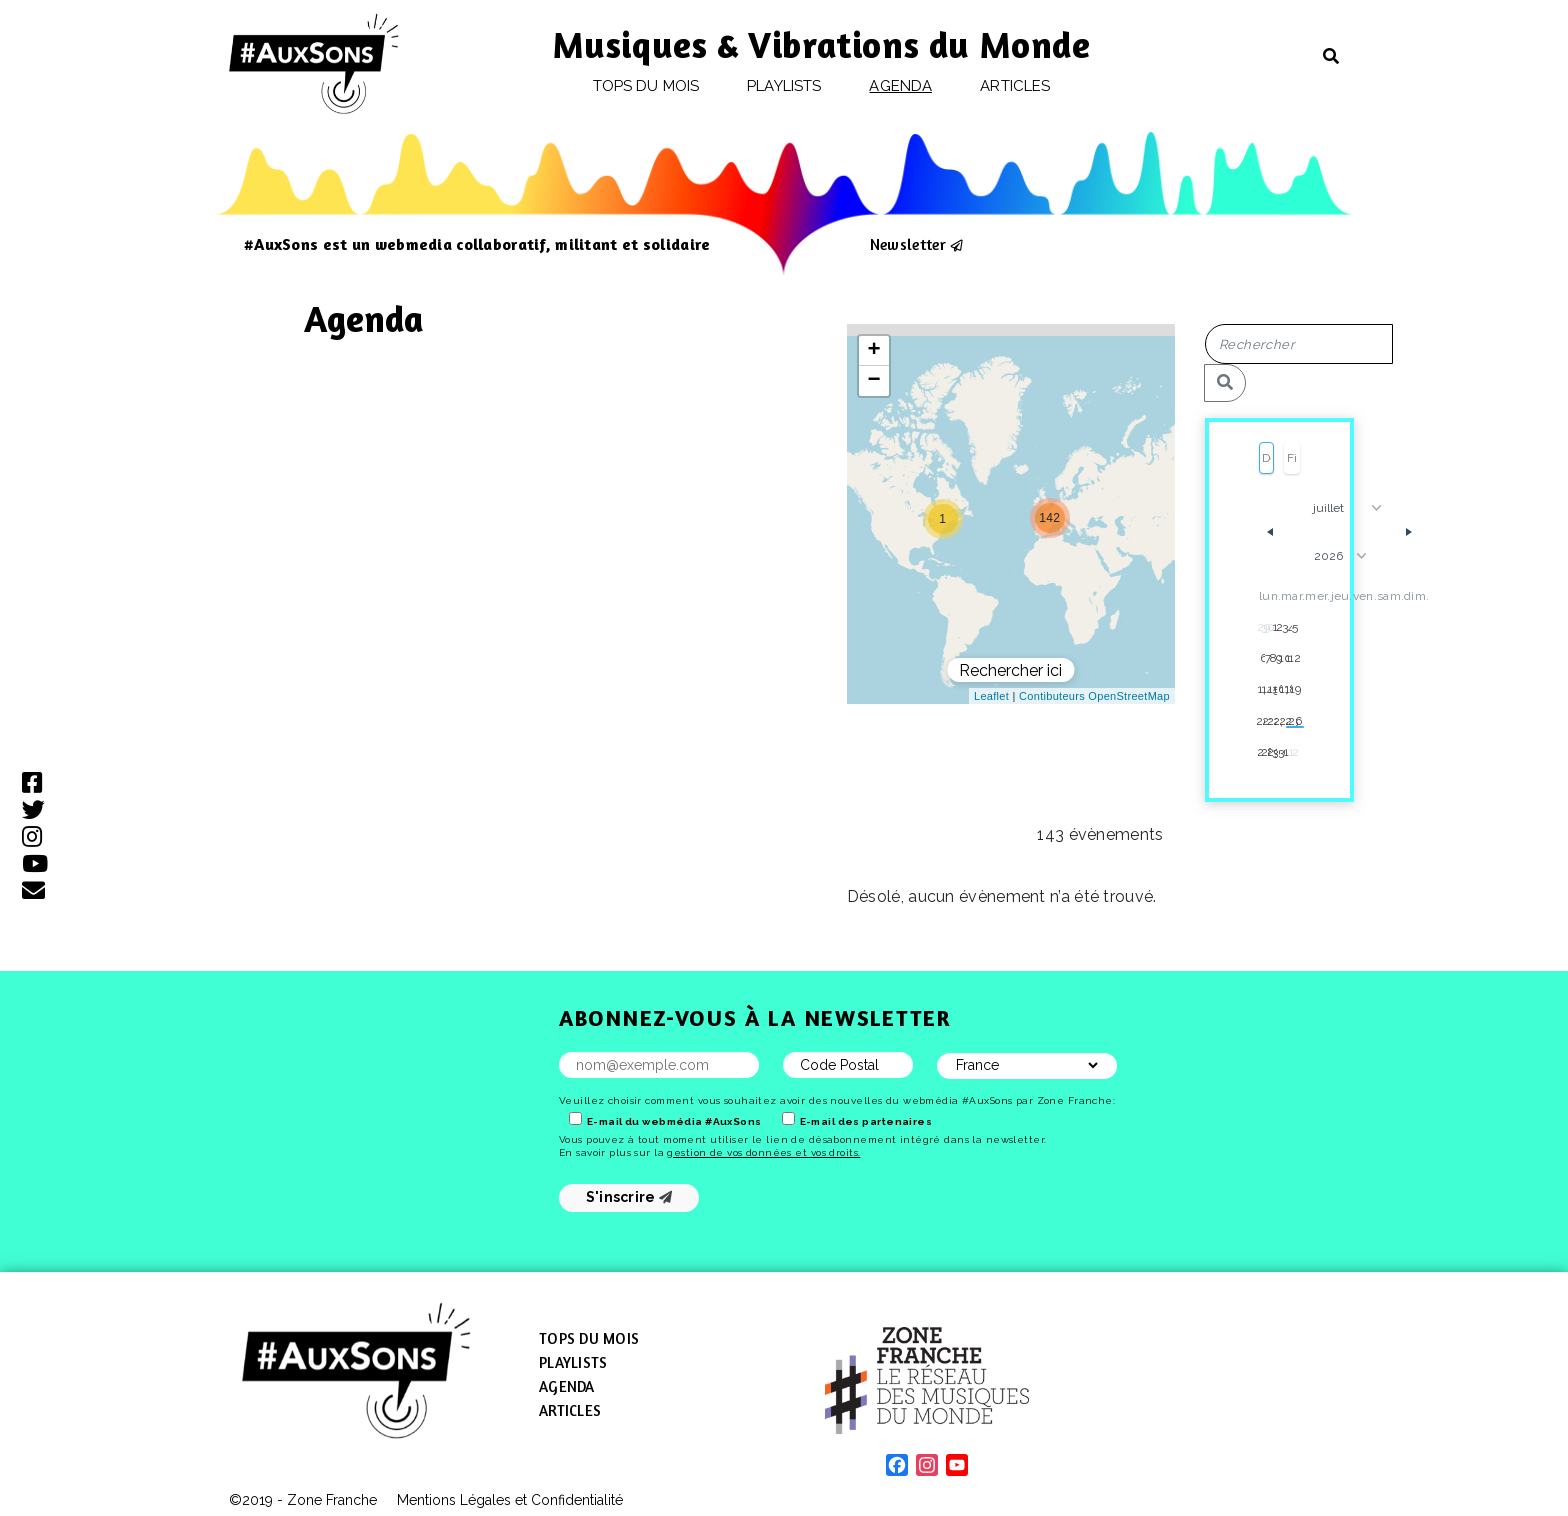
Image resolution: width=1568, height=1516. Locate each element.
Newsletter (908, 244)
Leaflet (991, 696)
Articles (1015, 86)
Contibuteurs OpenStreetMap (1094, 696)
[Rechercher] (1225, 383)
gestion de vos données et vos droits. (763, 1152)
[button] (943, 519)
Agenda (900, 86)
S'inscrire (629, 1197)
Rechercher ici (1010, 670)
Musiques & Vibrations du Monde (822, 44)
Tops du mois (646, 86)
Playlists (784, 86)
